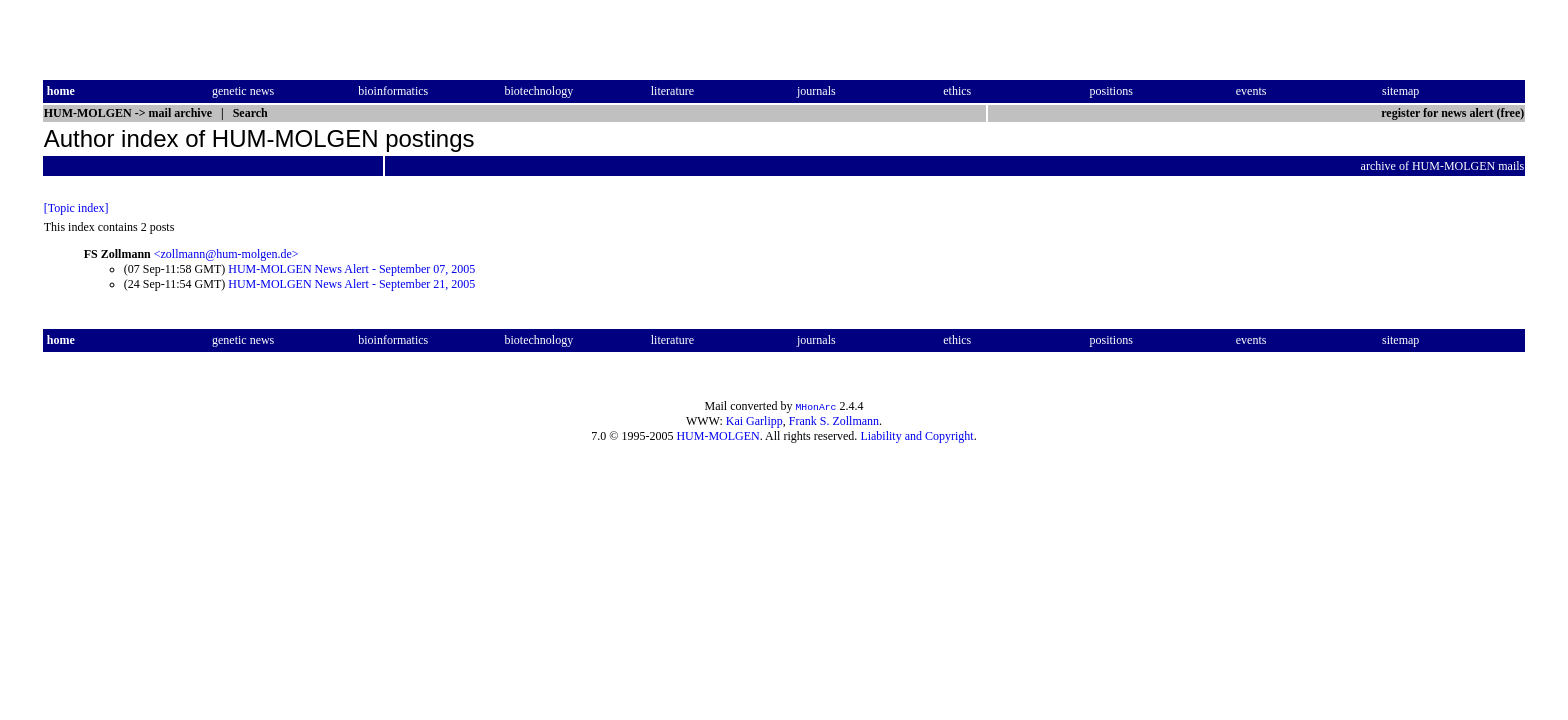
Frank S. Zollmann (834, 421)
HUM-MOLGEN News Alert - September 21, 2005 (351, 284)
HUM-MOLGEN (717, 436)
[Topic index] (76, 208)
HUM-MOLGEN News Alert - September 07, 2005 (351, 269)
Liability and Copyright (916, 436)
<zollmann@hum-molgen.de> (226, 254)
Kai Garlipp (754, 421)
